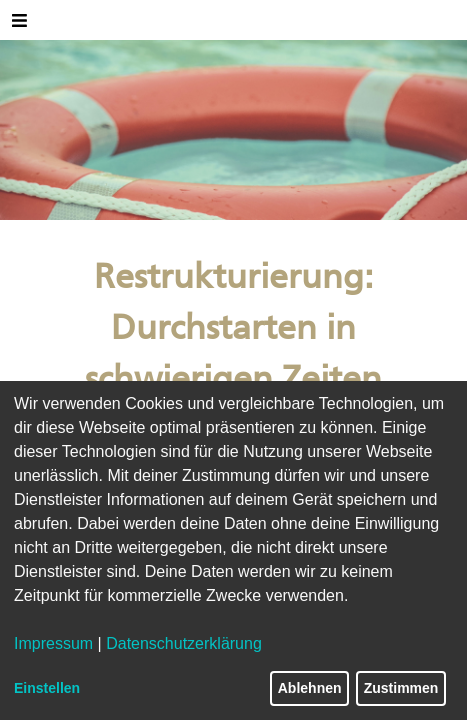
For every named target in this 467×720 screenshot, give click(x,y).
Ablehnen (310, 688)
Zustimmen (401, 688)
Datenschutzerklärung (184, 643)
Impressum (53, 643)
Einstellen (47, 688)
